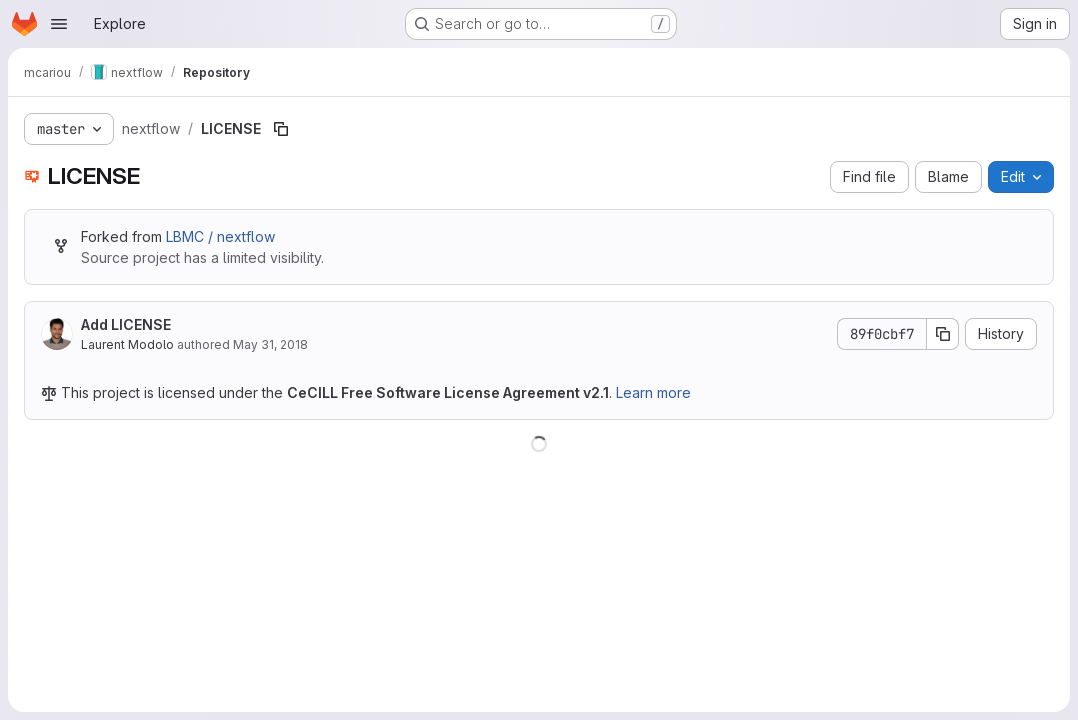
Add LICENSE (126, 324)
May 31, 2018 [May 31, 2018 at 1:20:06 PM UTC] (270, 344)
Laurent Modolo (127, 344)
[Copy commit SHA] (943, 334)
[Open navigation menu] (59, 24)
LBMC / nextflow (220, 236)
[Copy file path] (281, 129)
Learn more (653, 392)
